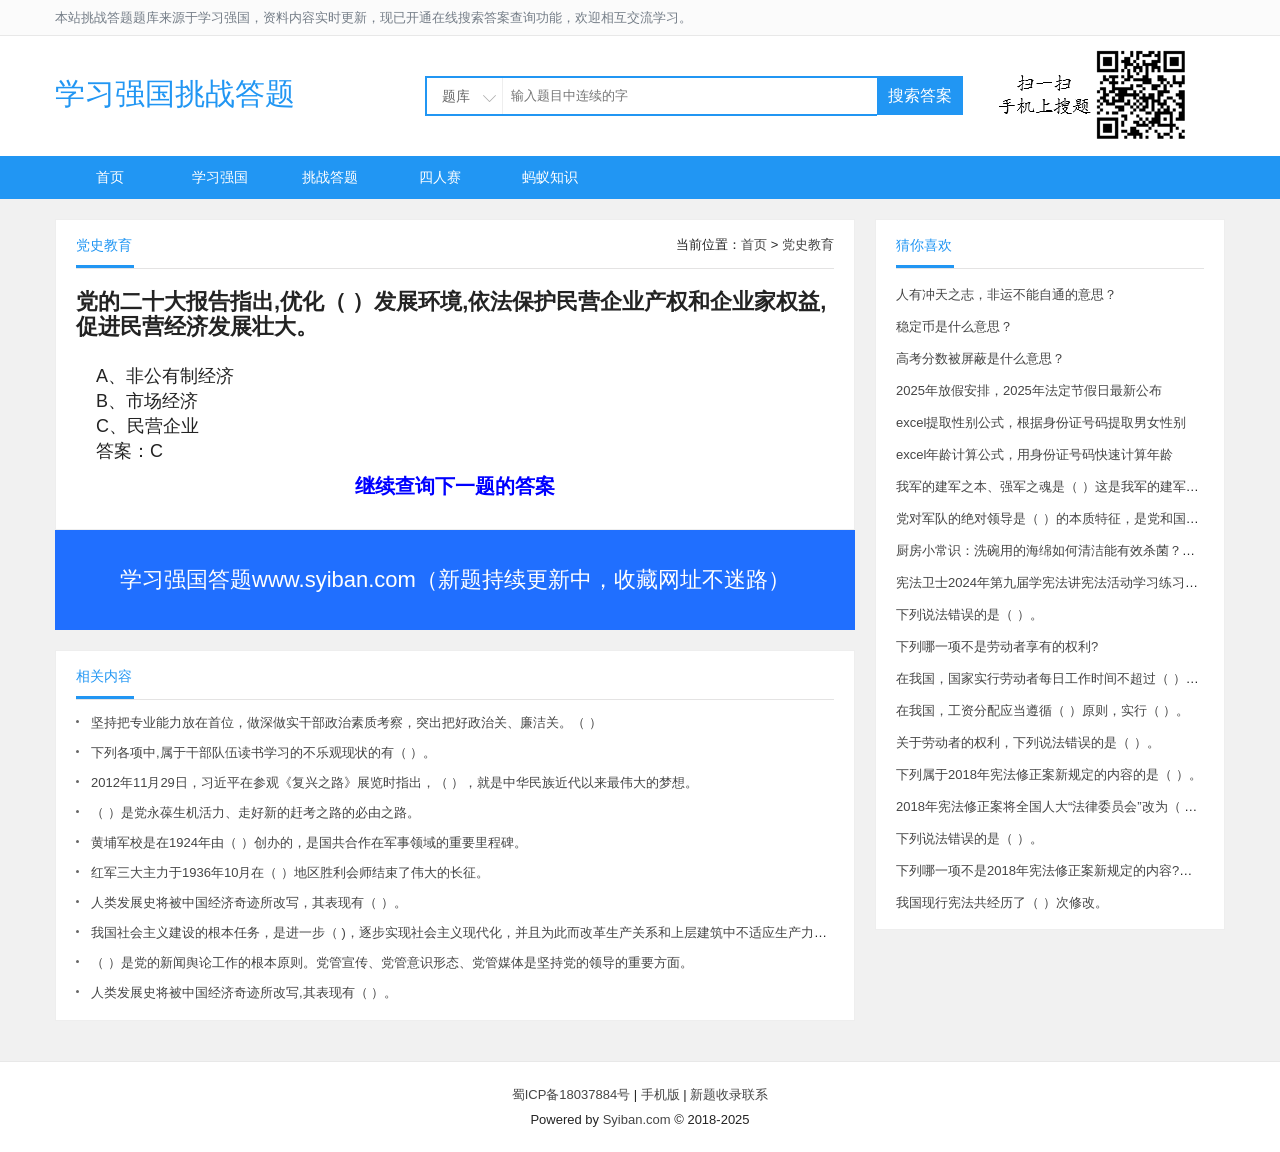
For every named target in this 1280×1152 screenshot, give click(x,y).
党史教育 (808, 244)
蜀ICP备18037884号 (571, 1094)
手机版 (660, 1094)
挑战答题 (330, 177)
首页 (110, 177)
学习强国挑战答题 (175, 93)
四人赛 (440, 177)
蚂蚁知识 (550, 177)
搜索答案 (920, 95)
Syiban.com (637, 1119)
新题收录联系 (729, 1094)
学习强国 (220, 177)
